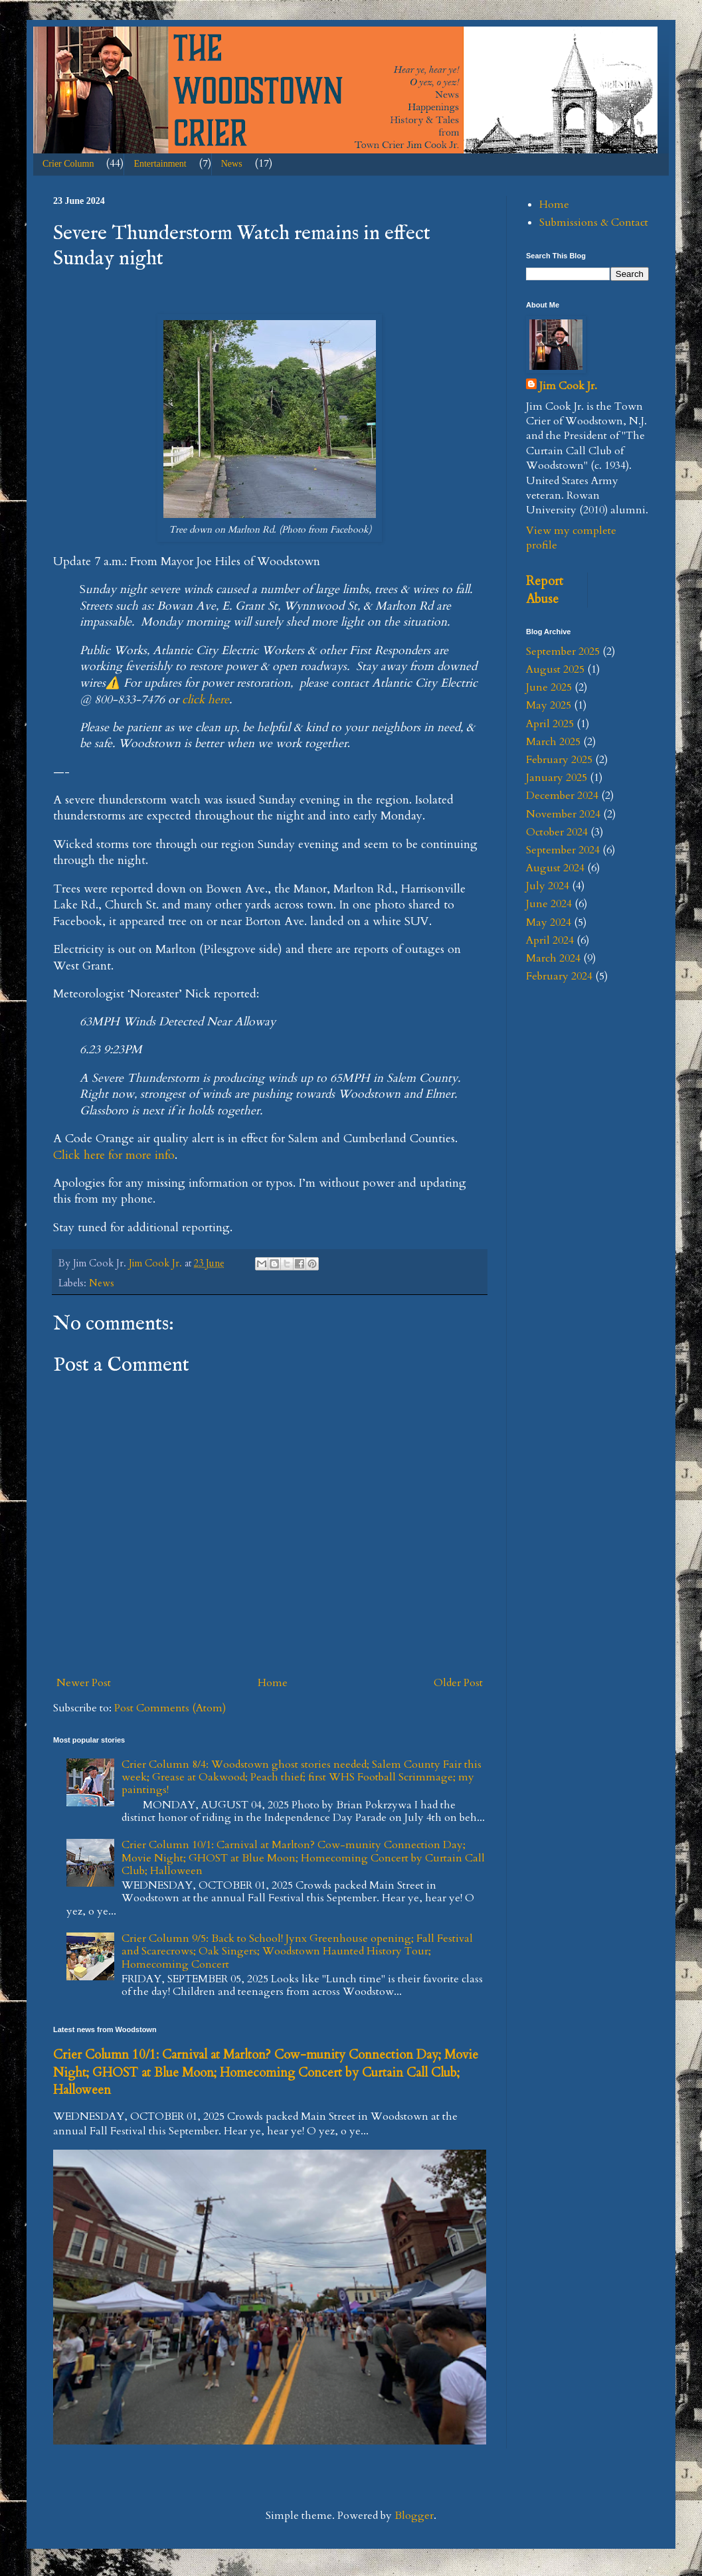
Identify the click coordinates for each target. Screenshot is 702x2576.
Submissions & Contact (593, 222)
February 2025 (559, 759)
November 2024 (563, 814)
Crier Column (68, 164)
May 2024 (548, 922)
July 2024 (547, 886)
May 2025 (548, 705)
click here (205, 699)
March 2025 (553, 741)
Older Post (458, 1682)
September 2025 (563, 651)
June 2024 (549, 904)
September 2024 (563, 850)
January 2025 (556, 777)
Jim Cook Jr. (568, 386)
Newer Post (83, 1682)
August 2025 (555, 669)
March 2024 (553, 958)
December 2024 (562, 795)
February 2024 (559, 976)
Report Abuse (544, 589)
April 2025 (550, 724)
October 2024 (557, 832)
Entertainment (159, 164)
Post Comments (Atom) (170, 1708)
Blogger (414, 2515)
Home (273, 1682)
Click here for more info (114, 1155)
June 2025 (549, 687)
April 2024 (550, 940)
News (231, 164)
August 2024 (555, 868)
